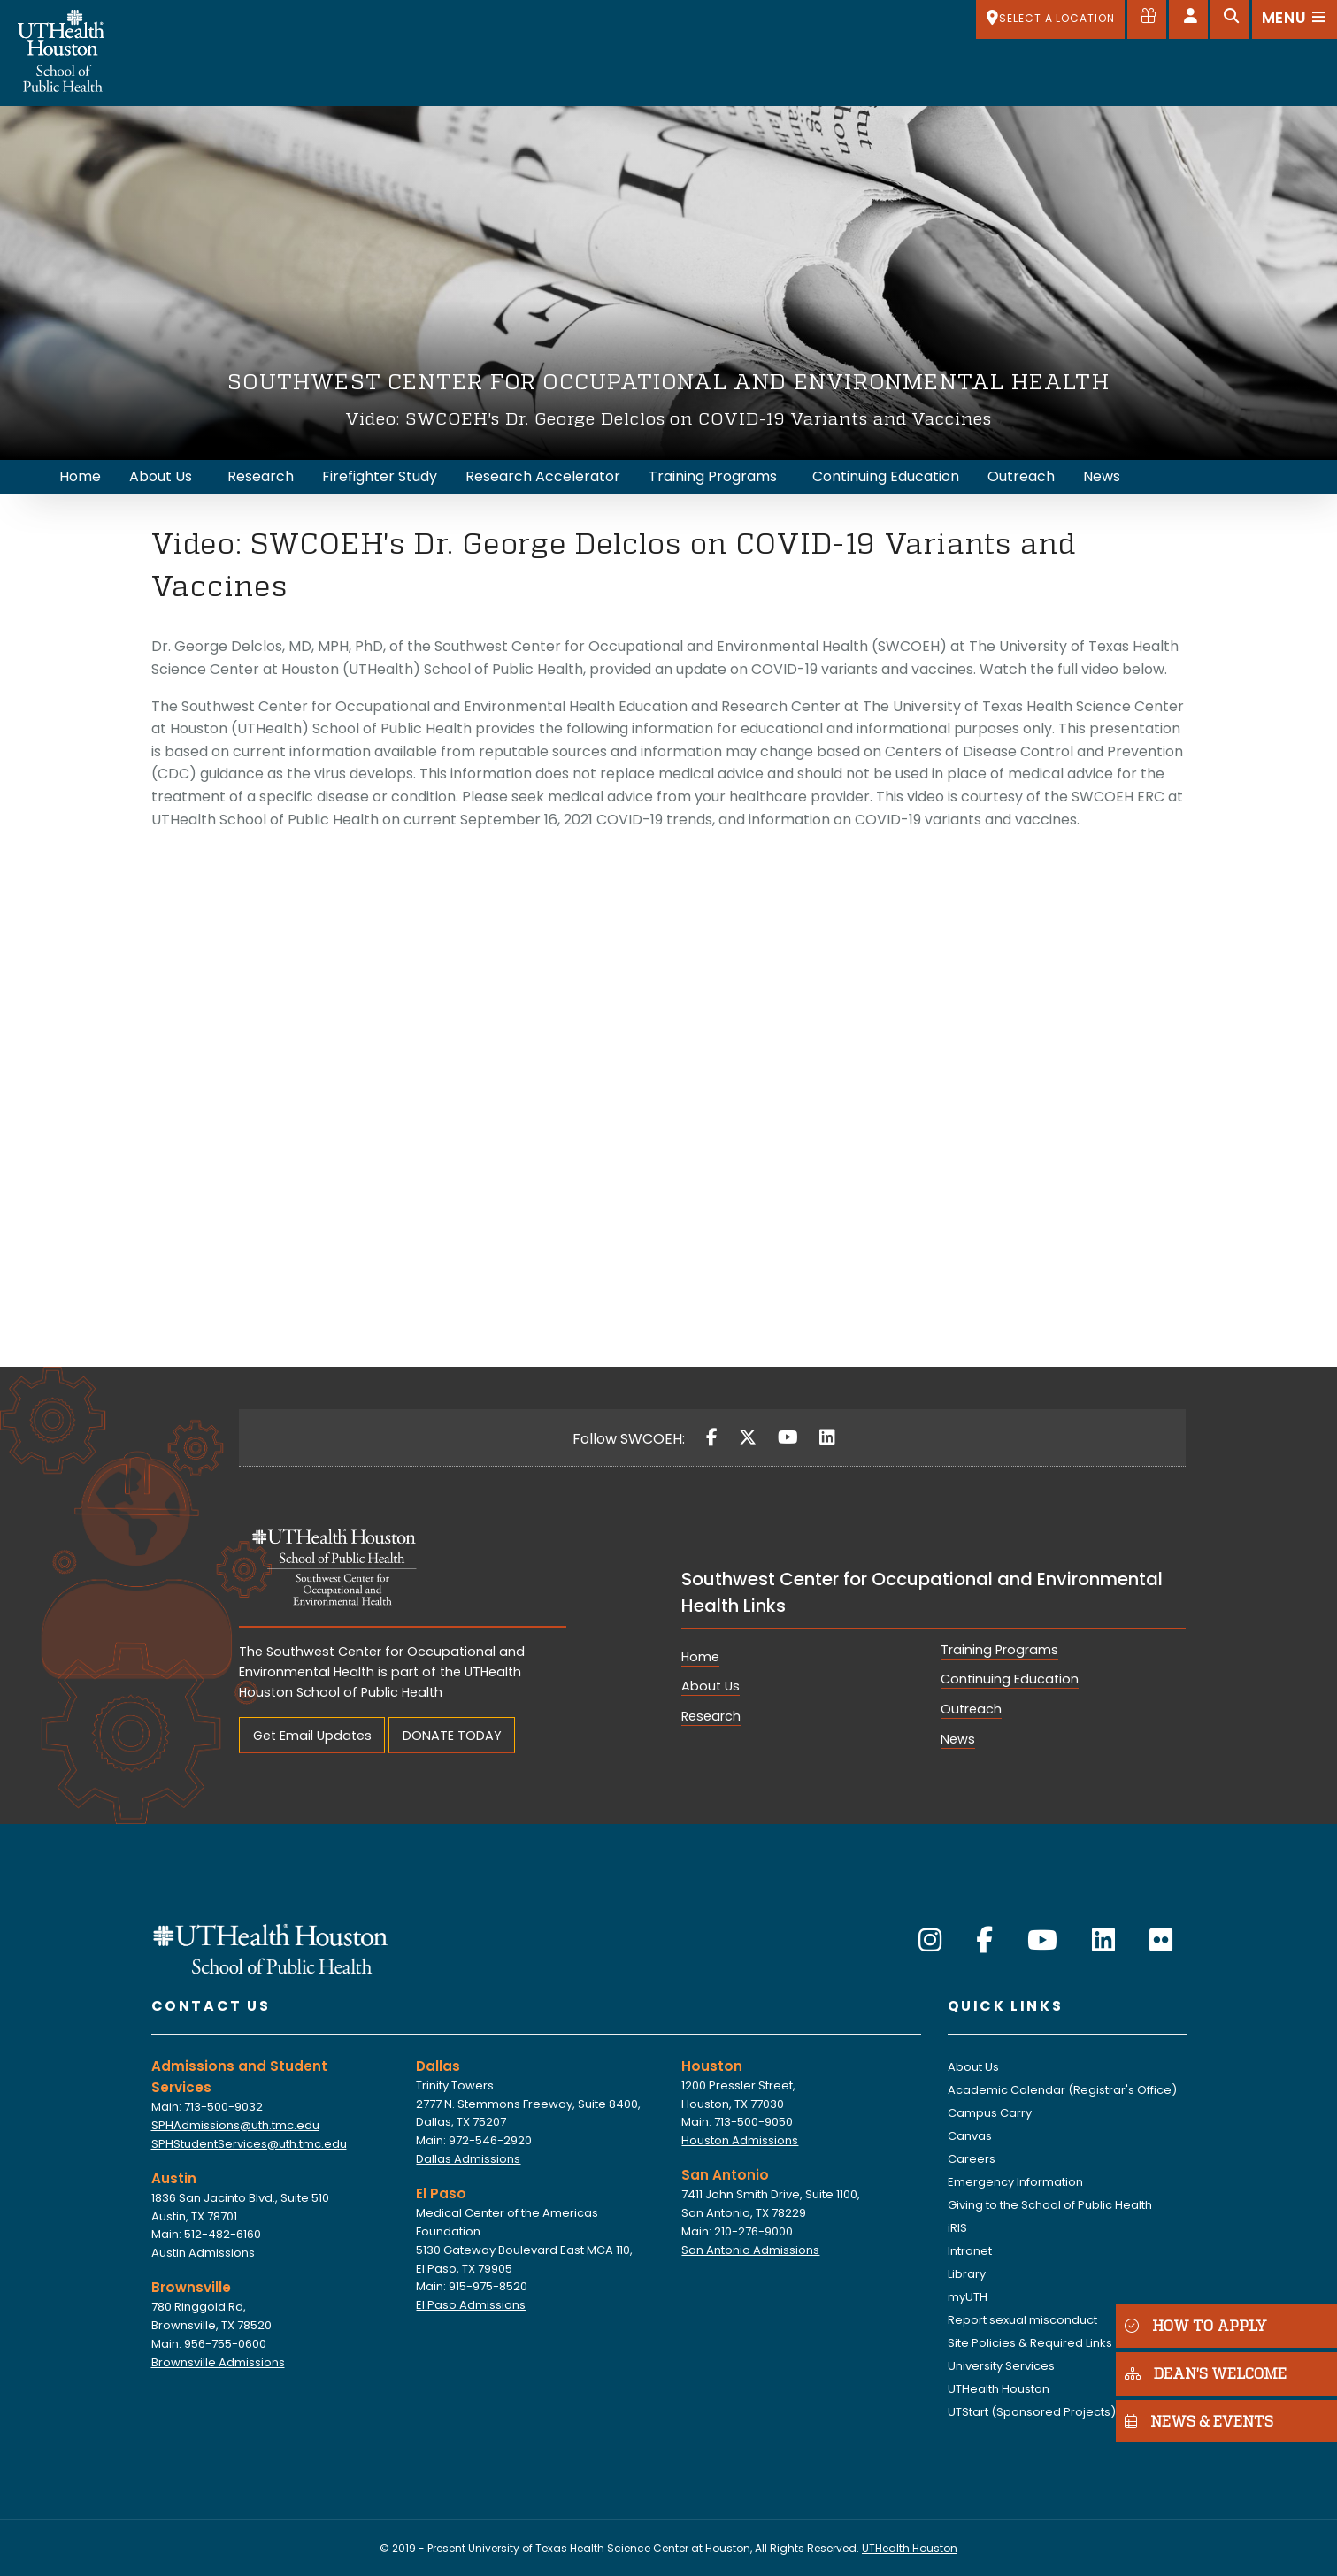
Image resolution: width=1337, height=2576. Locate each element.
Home (700, 1657)
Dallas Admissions (468, 2158)
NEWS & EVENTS (1199, 2420)
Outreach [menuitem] (1021, 476)
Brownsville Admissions (218, 2362)
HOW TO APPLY (1196, 2325)
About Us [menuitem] (160, 476)
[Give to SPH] (1146, 19)
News (958, 1739)
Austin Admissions (203, 2252)
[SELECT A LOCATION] (1050, 19)
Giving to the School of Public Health (1050, 2204)
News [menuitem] (1101, 476)
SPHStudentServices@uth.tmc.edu (249, 2143)
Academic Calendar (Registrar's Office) (1062, 2090)
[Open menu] (1294, 19)
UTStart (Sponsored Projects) (1032, 2412)
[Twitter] (748, 1437)
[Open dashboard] (1188, 19)
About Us (710, 1686)
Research (711, 1716)
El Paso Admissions (471, 2304)
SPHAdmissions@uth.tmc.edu (235, 2125)
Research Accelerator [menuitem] (542, 476)
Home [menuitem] (80, 476)
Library (967, 2274)
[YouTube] (788, 1437)
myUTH (967, 2296)
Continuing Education (1010, 1679)
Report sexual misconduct (1022, 2320)
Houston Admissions (739, 2140)
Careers (971, 2158)
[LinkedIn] (827, 1437)
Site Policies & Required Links (1030, 2342)
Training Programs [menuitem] (713, 476)
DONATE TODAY (452, 1735)
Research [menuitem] (260, 476)
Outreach (971, 1709)
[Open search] (1229, 19)
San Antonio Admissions (750, 2250)
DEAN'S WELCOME (1206, 2373)
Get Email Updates (312, 1735)
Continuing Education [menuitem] (885, 476)
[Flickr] (1160, 1940)
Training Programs (999, 1650)
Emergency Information (1015, 2182)
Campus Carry (990, 2112)
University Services (1001, 2366)
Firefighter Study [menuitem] (379, 476)
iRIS (957, 2228)
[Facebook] (712, 1437)
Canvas (970, 2136)
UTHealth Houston (998, 2388)
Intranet (970, 2250)
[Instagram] (929, 1940)
